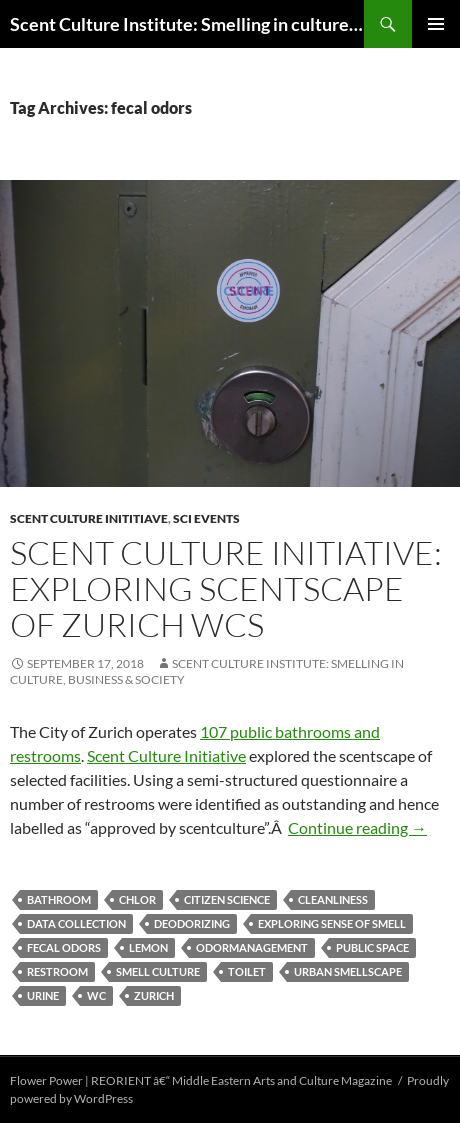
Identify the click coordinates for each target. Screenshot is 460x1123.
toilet (247, 971)
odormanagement (252, 947)
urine (43, 995)
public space (372, 947)
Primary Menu (436, 24)
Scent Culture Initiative (166, 755)
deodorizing (192, 923)
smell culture (158, 971)
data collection (76, 923)
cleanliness (333, 899)
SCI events (206, 518)
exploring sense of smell (332, 923)
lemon (148, 947)
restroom (57, 971)
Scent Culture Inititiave (89, 518)
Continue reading (357, 827)
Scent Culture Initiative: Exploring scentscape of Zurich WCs (226, 588)
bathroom (59, 899)
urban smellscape (348, 971)
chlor (137, 899)
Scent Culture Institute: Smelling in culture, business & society (187, 24)
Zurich (154, 995)
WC (96, 995)
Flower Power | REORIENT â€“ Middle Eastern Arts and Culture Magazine (201, 1080)
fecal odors (64, 947)
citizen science (227, 899)
